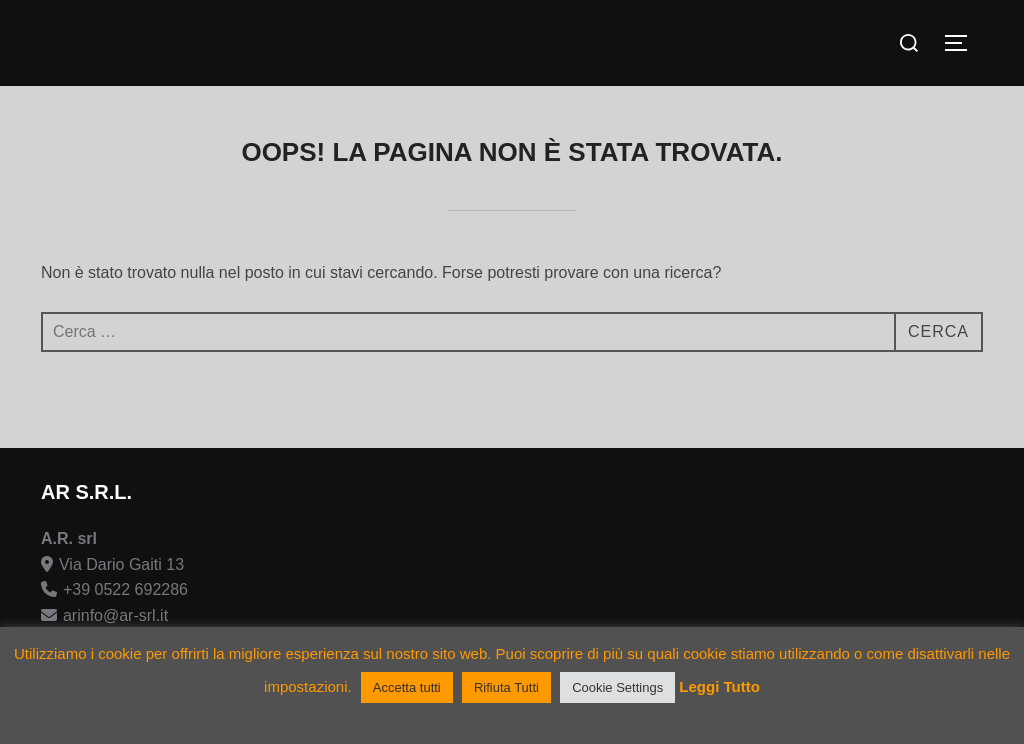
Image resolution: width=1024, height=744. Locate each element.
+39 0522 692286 (125, 589)
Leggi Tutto (719, 686)
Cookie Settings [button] (617, 687)
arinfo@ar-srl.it (115, 615)
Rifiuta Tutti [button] (506, 687)
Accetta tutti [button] (407, 687)
